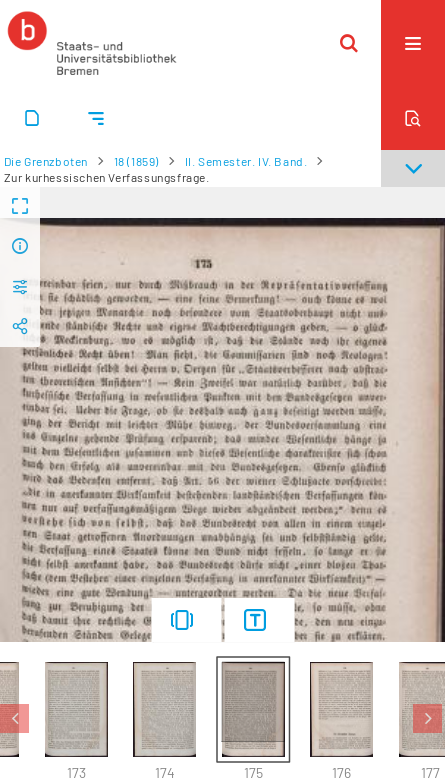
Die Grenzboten (46, 161)
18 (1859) (136, 161)
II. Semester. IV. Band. (246, 161)
